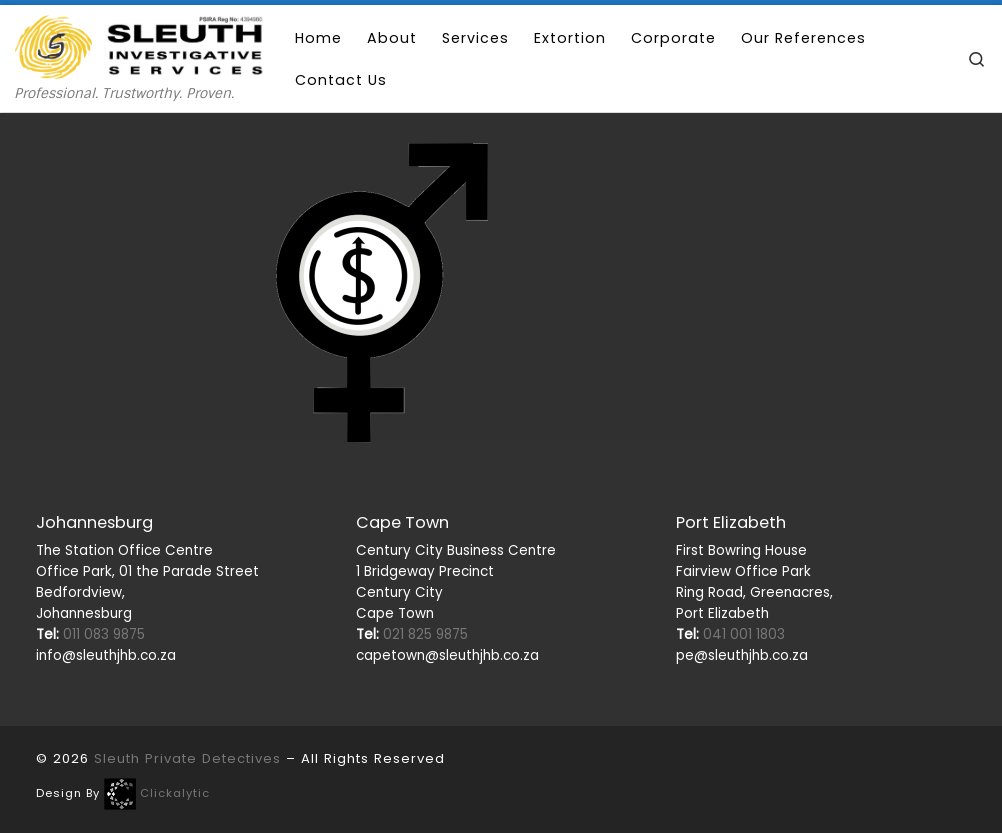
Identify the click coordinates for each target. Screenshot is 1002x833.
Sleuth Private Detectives (187, 758)
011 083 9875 (90, 634)
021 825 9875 (412, 634)
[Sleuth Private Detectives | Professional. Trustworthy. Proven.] (140, 44)
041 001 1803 (730, 634)
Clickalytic (175, 793)
